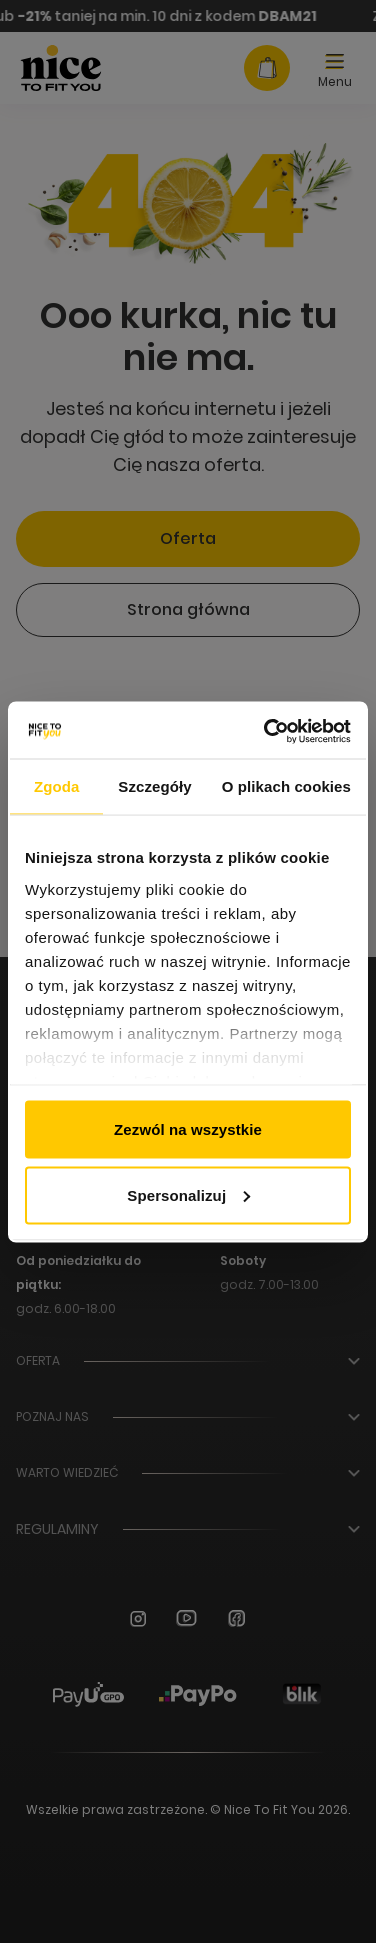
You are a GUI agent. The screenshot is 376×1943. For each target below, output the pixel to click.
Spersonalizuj (188, 1194)
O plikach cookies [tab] (286, 786)
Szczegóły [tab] (154, 786)
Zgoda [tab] (57, 786)
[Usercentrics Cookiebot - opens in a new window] (266, 731)
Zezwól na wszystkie (188, 1129)
